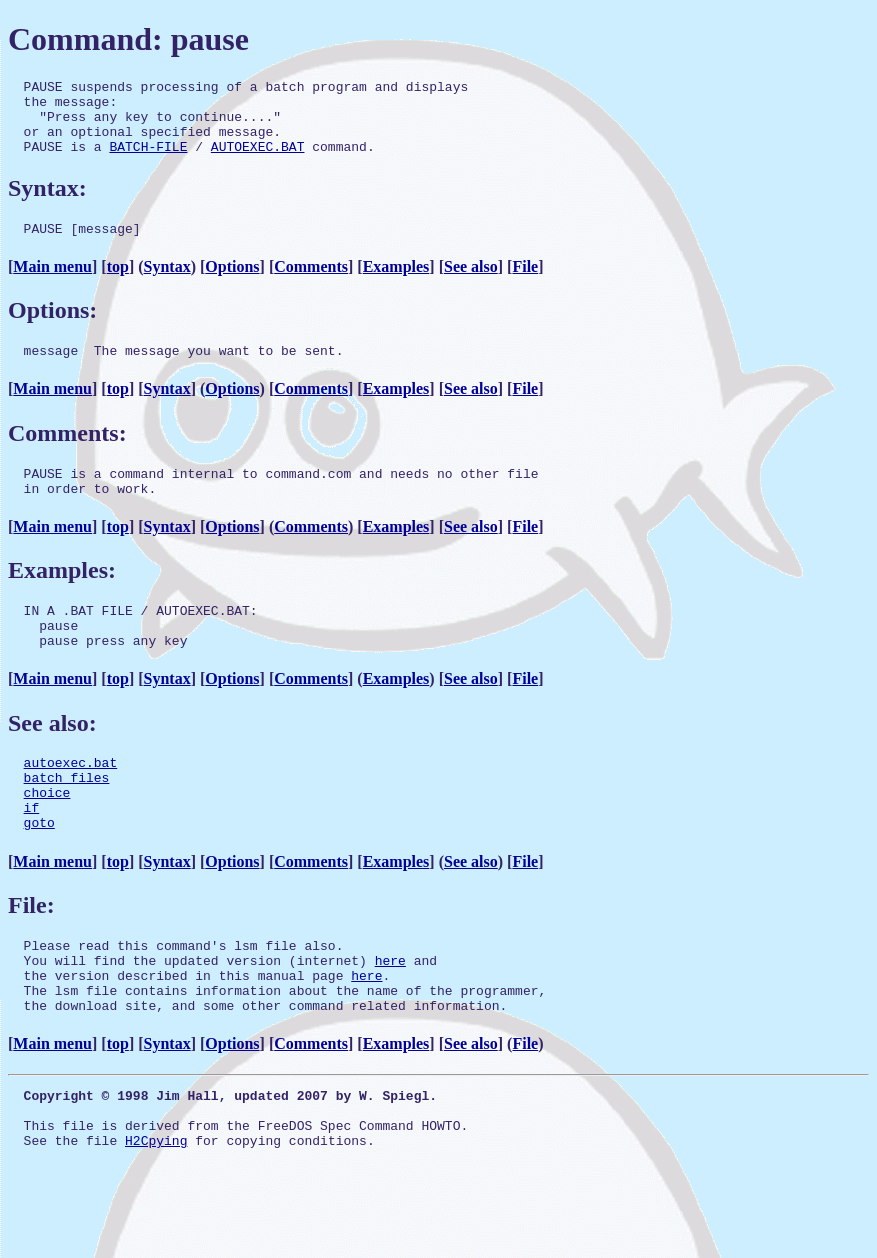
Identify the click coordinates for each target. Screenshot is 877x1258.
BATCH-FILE (148, 161)
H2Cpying (156, 1218)
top (118, 284)
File (525, 284)
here (390, 1017)
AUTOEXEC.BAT (258, 161)
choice (47, 837)
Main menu (52, 284)
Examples (396, 284)
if (32, 855)
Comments (311, 284)
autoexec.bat (71, 801)
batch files (67, 819)
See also (471, 284)
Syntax (167, 284)
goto (39, 873)
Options (232, 284)
